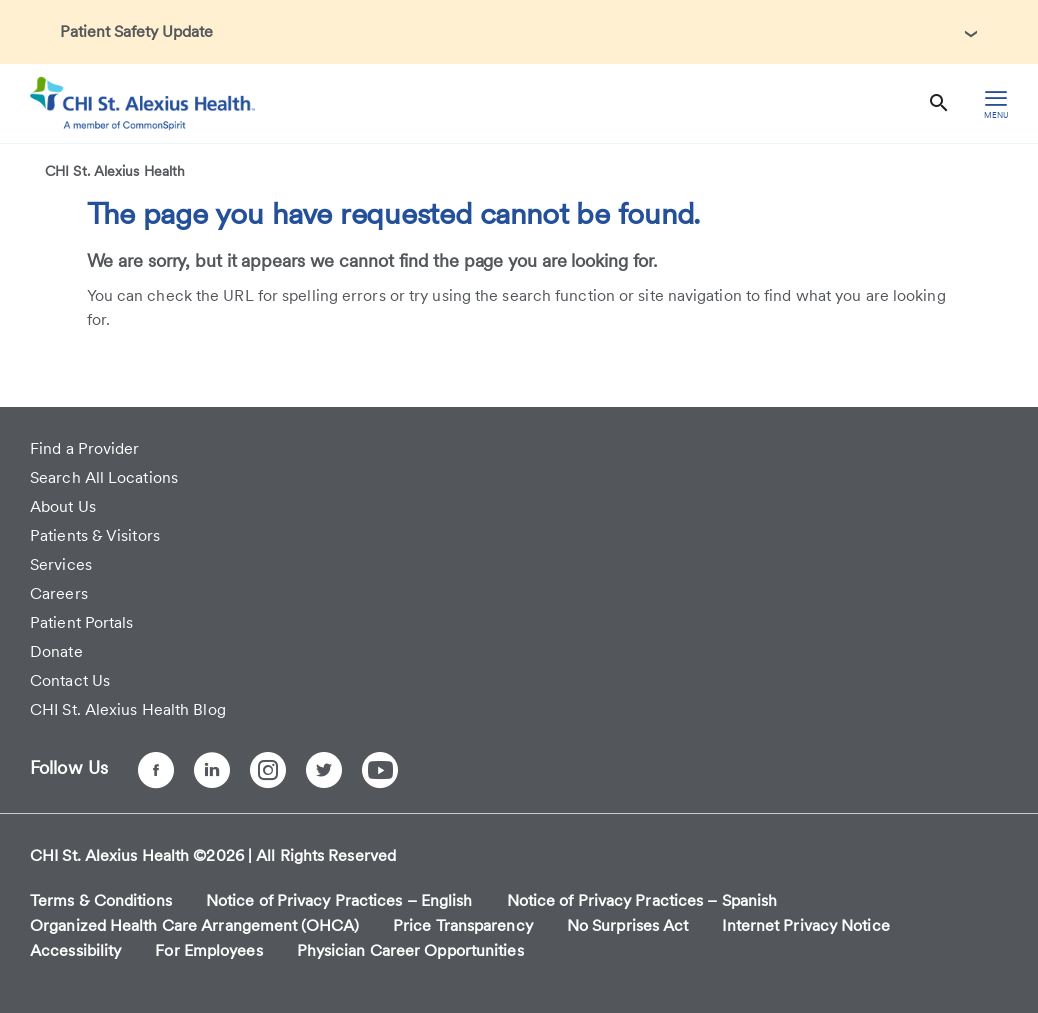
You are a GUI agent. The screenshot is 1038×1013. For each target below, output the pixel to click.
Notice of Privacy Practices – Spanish (642, 900)
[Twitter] (324, 770)
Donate (56, 651)
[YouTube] (380, 770)
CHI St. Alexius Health (115, 171)
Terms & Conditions (101, 900)
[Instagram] (268, 770)
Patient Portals (82, 622)
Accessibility (75, 950)
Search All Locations (104, 477)
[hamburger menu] (996, 103)
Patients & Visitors (95, 535)
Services (61, 564)
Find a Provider (85, 448)
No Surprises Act (628, 925)
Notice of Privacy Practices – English (339, 900)
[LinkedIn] (212, 770)
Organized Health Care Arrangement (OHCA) (194, 925)
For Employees (208, 950)
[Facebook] (156, 770)
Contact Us (70, 680)
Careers (59, 593)
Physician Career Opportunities (410, 950)
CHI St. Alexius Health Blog (128, 709)
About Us (63, 506)
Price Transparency (463, 925)
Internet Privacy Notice (805, 925)
